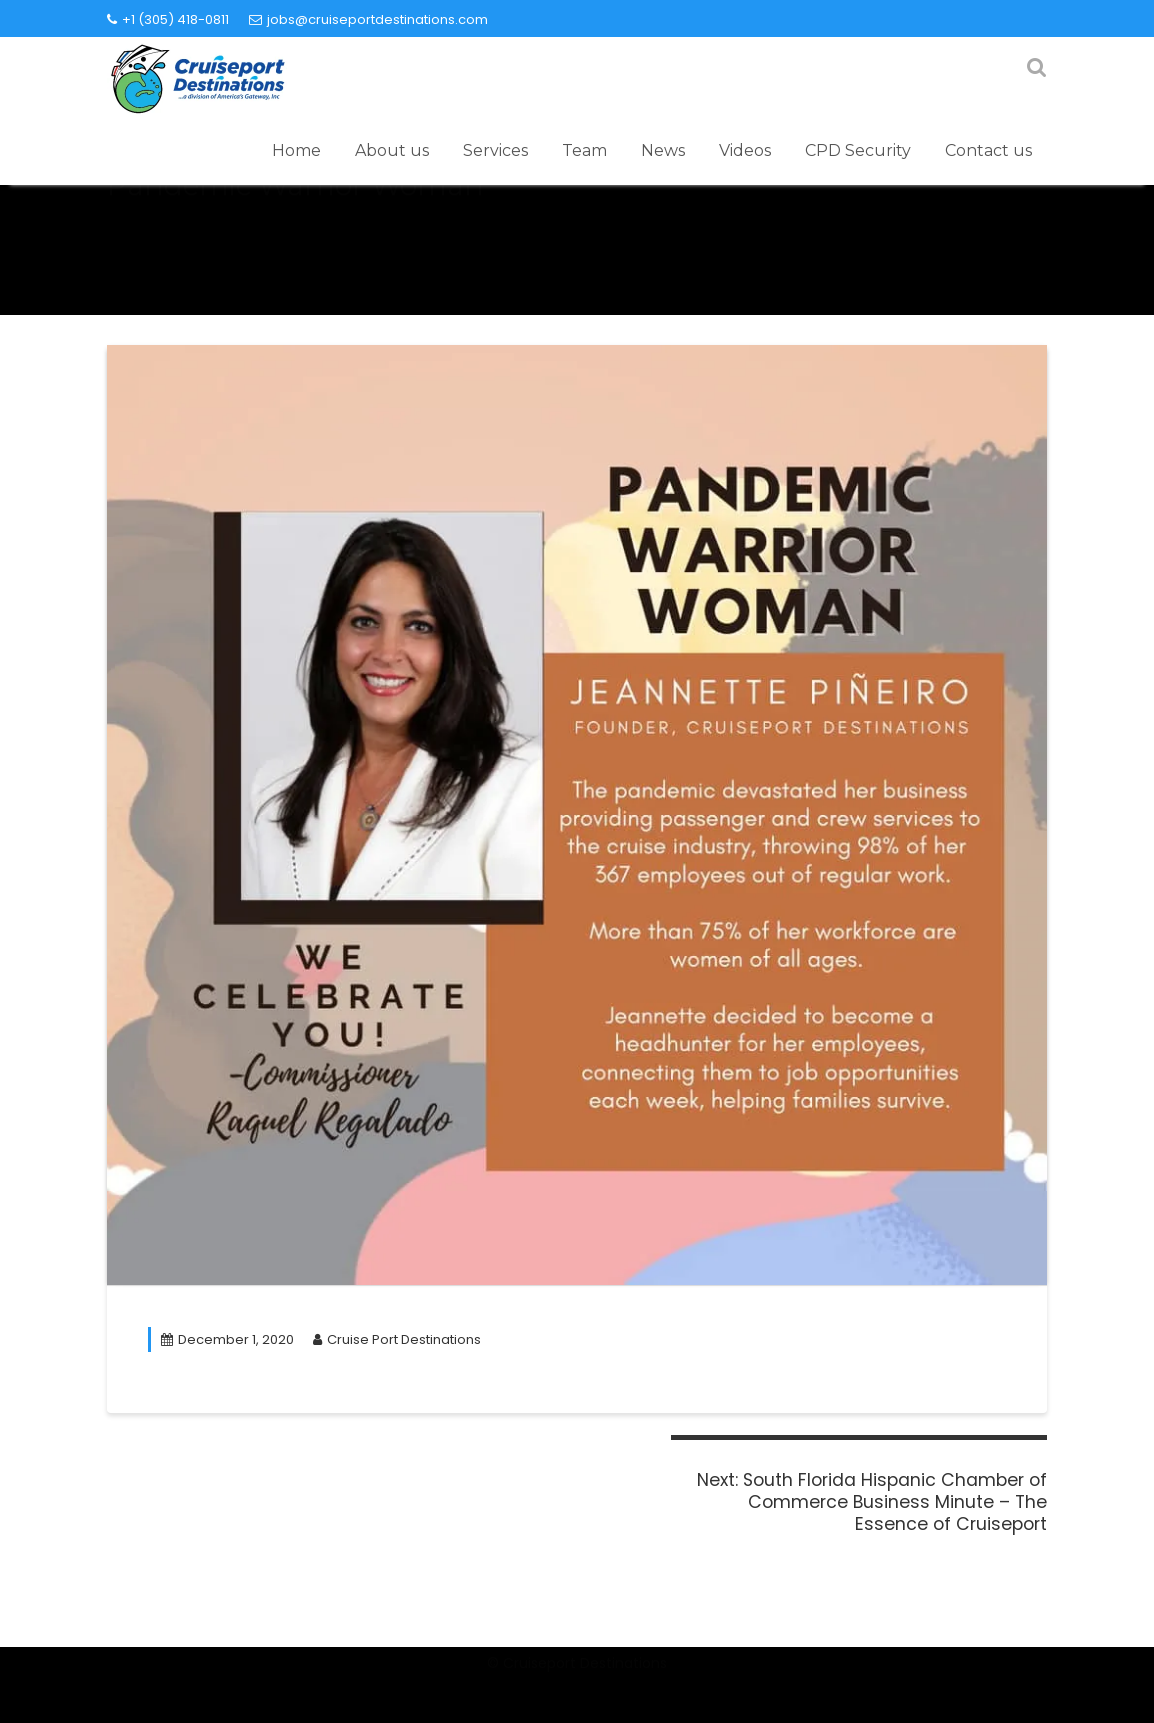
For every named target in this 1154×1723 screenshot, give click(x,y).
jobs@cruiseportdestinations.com (368, 19)
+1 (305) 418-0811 (168, 19)
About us (392, 150)
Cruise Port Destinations (397, 1339)
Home (296, 150)
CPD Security (858, 150)
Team (584, 150)
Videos (745, 150)
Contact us (988, 150)
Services (495, 150)
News (663, 150)
